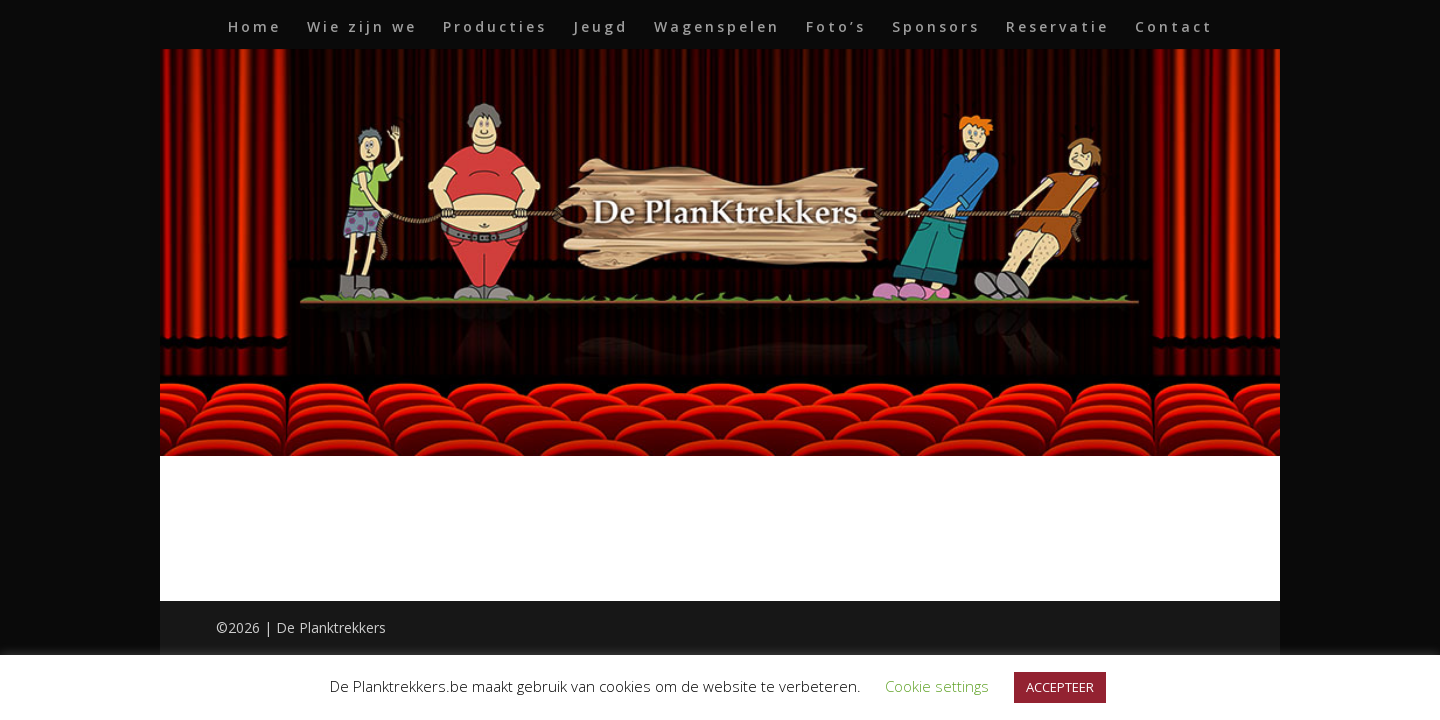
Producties (495, 28)
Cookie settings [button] (937, 686)
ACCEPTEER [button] (1060, 687)
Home (254, 28)
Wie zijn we (362, 28)
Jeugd (600, 28)
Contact (1174, 28)
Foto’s (836, 28)
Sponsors (936, 28)
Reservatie (1057, 28)
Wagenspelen (717, 28)
